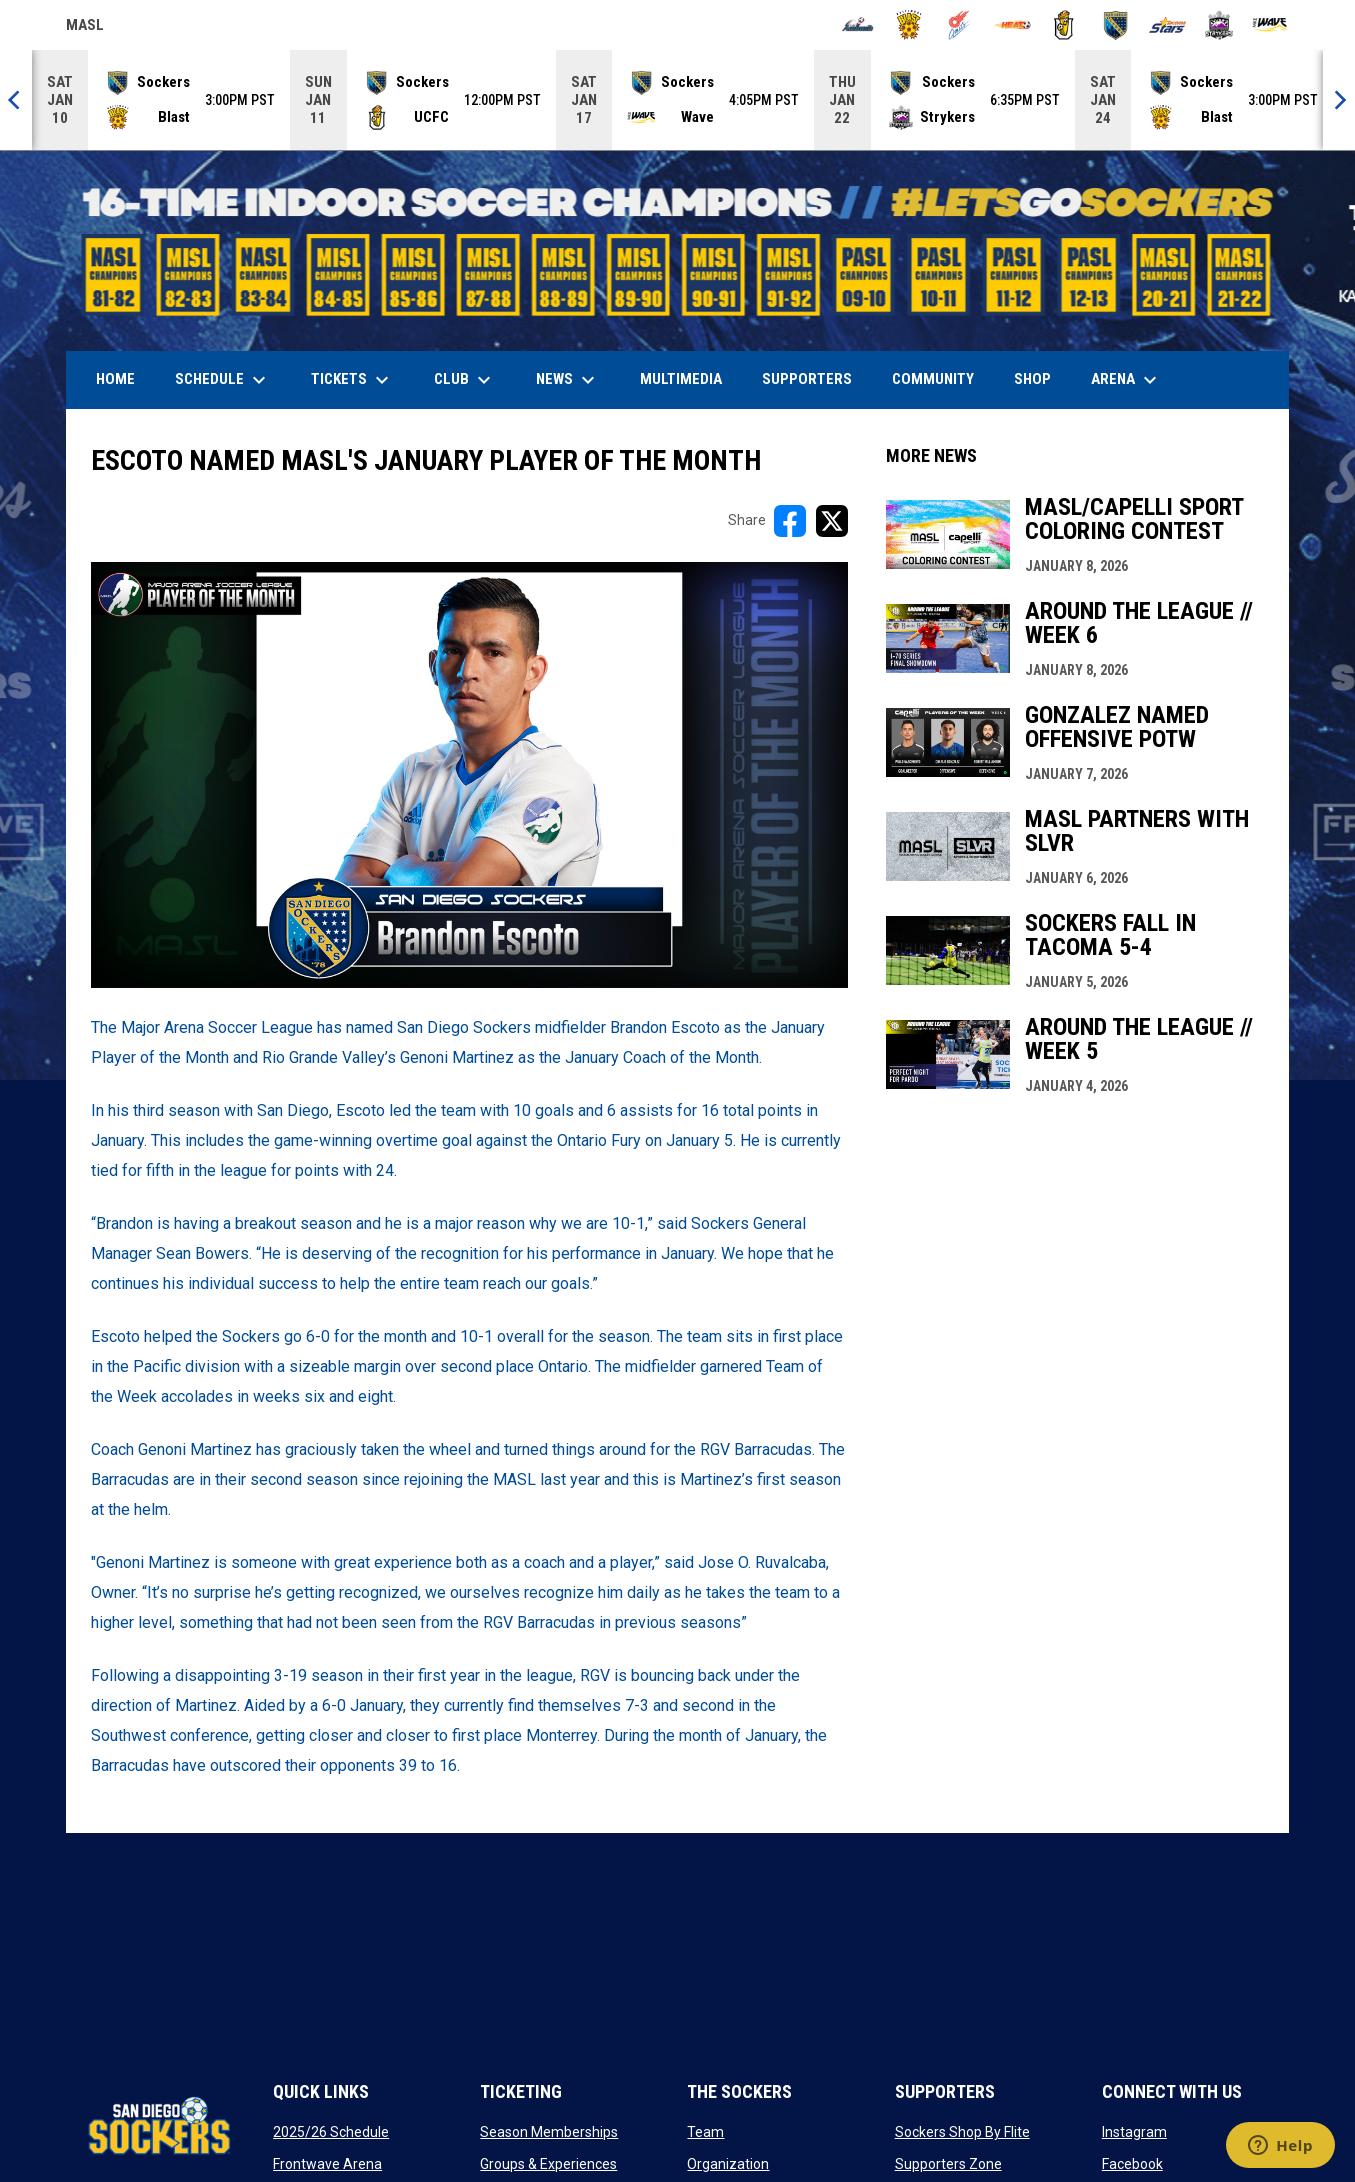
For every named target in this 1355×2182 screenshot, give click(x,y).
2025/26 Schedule (331, 2132)
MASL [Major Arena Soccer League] (85, 28)
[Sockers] (1115, 25)
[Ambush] (857, 25)
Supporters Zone (948, 2164)
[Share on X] (832, 521)
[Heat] (1012, 25)
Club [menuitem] (465, 380)
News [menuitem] (568, 380)
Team (705, 2132)
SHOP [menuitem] (1040, 378)
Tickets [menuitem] (352, 380)
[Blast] (909, 25)
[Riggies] (1064, 25)
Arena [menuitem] (1134, 380)
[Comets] (960, 25)
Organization (728, 2164)
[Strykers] (1219, 25)
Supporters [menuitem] (807, 379)
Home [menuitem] (115, 379)
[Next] (1339, 100)
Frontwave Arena (327, 2164)
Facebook (1132, 2164)
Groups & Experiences (548, 2164)
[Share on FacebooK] (790, 521)
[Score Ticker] (677, 100)
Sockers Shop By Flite (962, 2132)
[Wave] (1270, 25)
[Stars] (1167, 25)
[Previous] (16, 100)
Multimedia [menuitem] (681, 379)
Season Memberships (549, 2132)
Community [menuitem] (933, 379)
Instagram (1134, 2132)
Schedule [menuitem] (223, 380)
